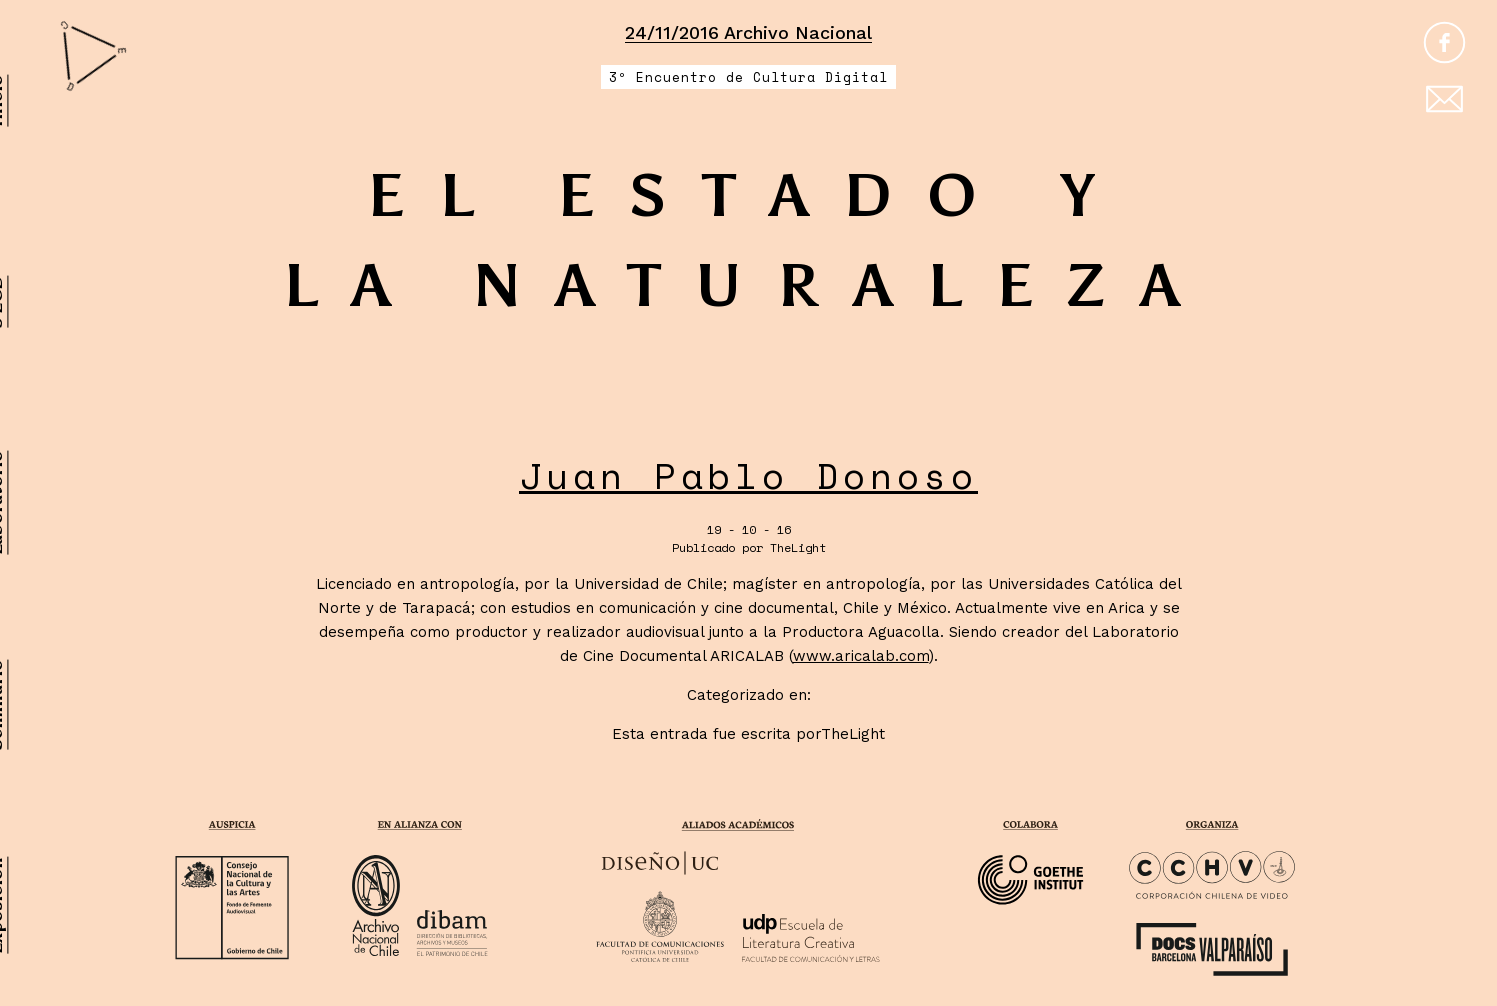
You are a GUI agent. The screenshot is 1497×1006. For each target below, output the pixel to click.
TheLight (798, 547)
